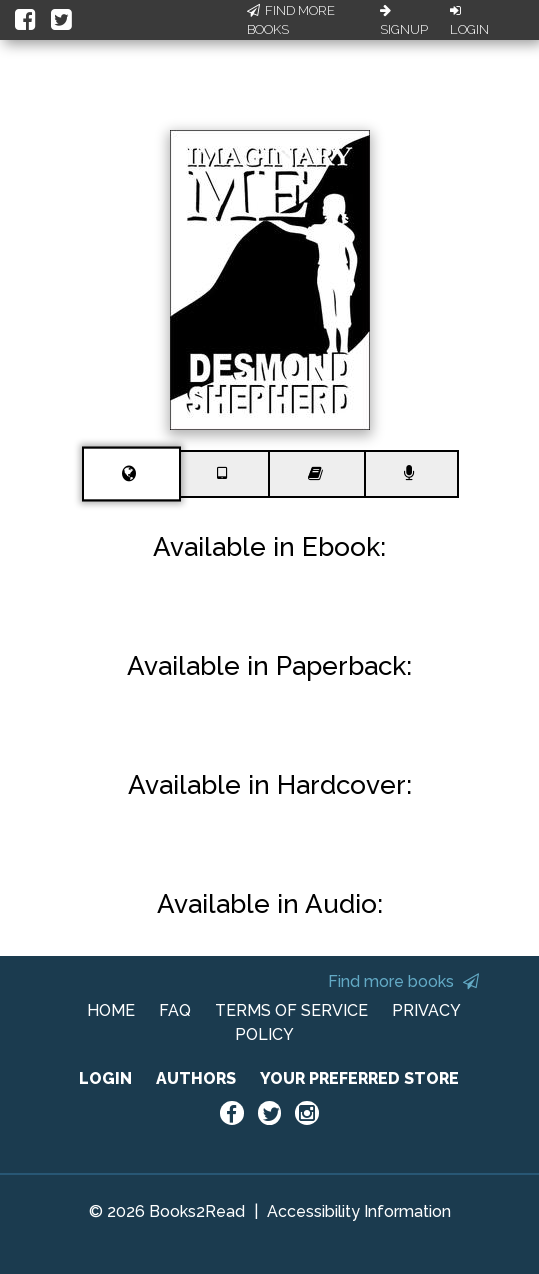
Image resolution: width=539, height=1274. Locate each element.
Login (469, 21)
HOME (111, 1010)
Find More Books (291, 20)
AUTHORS (196, 1078)
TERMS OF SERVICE (291, 1010)
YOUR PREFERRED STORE (359, 1078)
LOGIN (105, 1078)
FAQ (175, 1010)
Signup (404, 21)
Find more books (403, 981)
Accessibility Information (359, 1211)
